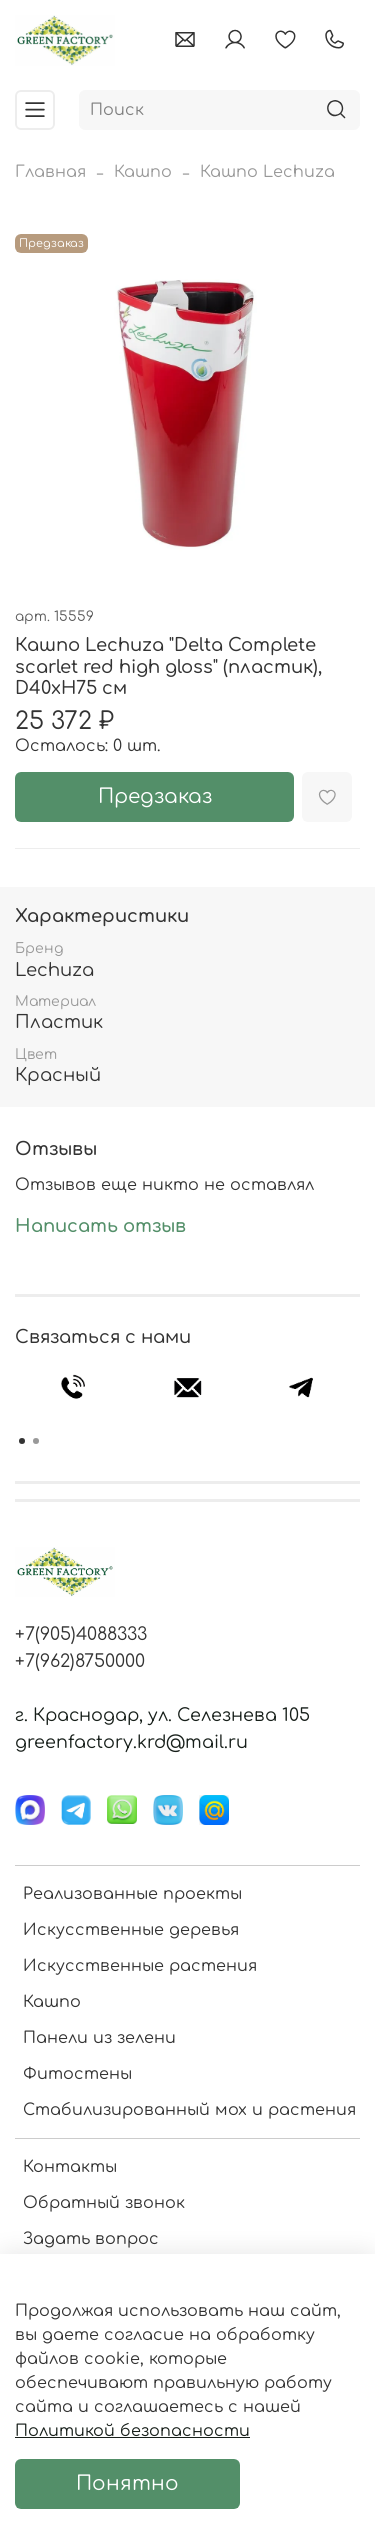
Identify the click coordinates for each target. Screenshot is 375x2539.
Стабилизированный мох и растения (189, 2110)
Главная (50, 172)
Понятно (127, 2483)
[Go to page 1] (22, 1441)
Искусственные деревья (131, 1930)
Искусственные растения (140, 1966)
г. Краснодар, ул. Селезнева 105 (162, 1715)
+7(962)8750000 (80, 1661)
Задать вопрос (91, 2239)
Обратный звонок (104, 2203)
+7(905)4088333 (81, 1634)
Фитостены (77, 2074)
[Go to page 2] (36, 1441)
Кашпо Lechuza (267, 172)
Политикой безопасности (132, 2431)
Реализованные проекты (132, 1894)
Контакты (70, 2167)
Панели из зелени (99, 2038)
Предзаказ (155, 796)
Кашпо (143, 172)
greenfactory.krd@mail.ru (131, 1742)
